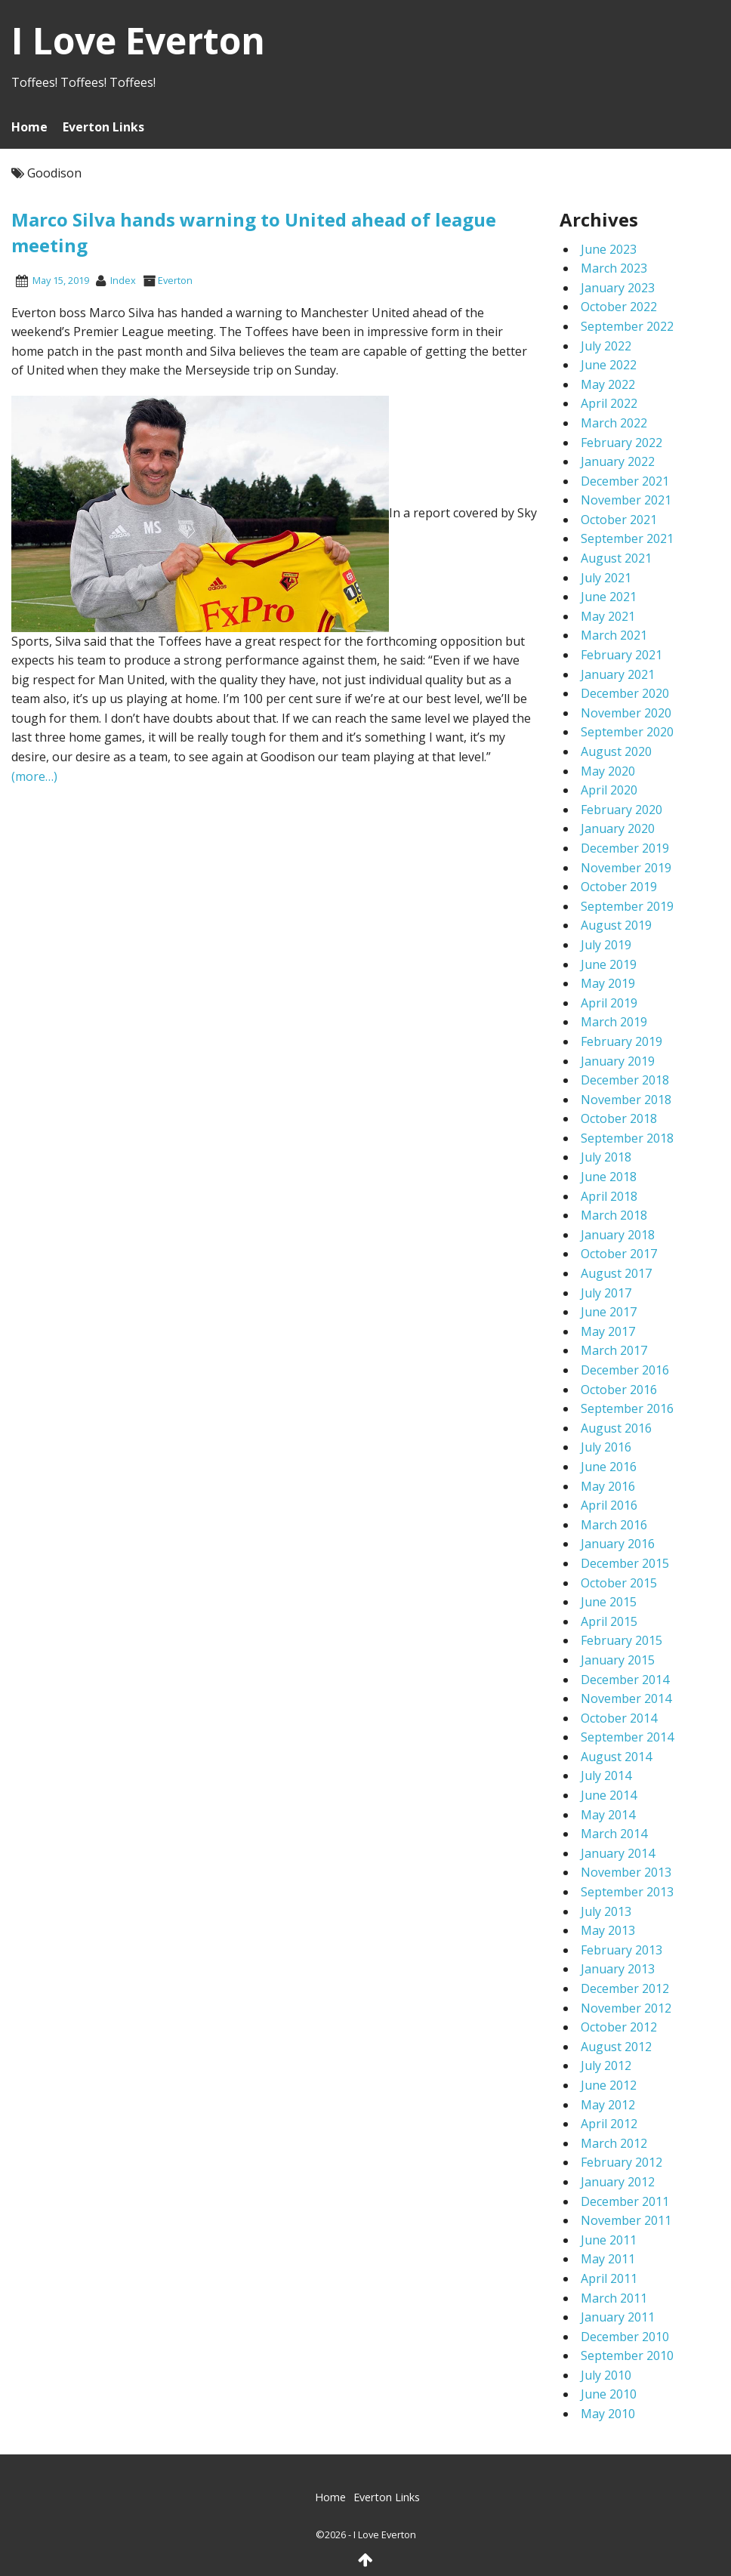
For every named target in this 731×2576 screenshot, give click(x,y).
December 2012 (625, 1988)
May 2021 (608, 616)
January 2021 (618, 674)
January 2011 (618, 2317)
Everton (175, 280)
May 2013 (608, 1930)
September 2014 (627, 1737)
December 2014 (625, 1679)
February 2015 (621, 1640)
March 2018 (614, 1215)
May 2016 (608, 1486)
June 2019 (609, 964)
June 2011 (609, 2240)
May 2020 (608, 771)
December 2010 (625, 2336)
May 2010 (608, 2413)
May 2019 (608, 983)
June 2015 (609, 1601)
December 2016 (625, 1370)
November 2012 (626, 2008)
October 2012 (619, 2027)
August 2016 (616, 1428)
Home (29, 127)
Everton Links (103, 127)
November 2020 (626, 713)
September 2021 (627, 538)
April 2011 (609, 2278)
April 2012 (609, 2123)
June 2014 (609, 1795)
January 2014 (618, 1853)
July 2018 (606, 1157)
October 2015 (619, 1583)
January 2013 (618, 1969)
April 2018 (609, 1196)
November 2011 (626, 2220)
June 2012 (609, 2085)
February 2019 (621, 1041)
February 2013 (621, 1950)
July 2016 (606, 1447)
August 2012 (616, 2046)
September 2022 (627, 326)
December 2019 (625, 848)
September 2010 (627, 2355)
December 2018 (625, 1080)
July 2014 (606, 1775)
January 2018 (618, 1234)
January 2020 (618, 828)
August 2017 (616, 1273)
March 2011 (614, 2298)
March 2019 (614, 1021)
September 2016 (627, 1408)
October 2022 (619, 306)
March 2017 (614, 1350)
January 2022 (618, 461)
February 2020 (621, 809)
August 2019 (616, 925)
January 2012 (618, 2181)
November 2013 (626, 1872)
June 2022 (609, 364)
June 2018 (609, 1176)
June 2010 (609, 2394)
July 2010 (606, 2375)
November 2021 (626, 500)
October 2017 (619, 1253)
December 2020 (625, 693)
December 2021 (625, 481)
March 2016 (614, 1524)
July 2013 (606, 1911)
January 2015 (618, 1660)
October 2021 (619, 519)
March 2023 (614, 268)
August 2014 (616, 1756)
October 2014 (619, 1718)
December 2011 (625, 2201)
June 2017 (609, 1311)
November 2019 (626, 867)
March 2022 (614, 423)
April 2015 (609, 1621)
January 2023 (618, 287)
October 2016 (619, 1389)
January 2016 (618, 1543)
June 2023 (609, 249)
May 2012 (608, 2104)
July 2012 (606, 2065)
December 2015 (625, 1563)
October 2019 (619, 886)
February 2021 (621, 654)
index (123, 280)
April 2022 (609, 403)
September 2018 (627, 1138)
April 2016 (609, 1505)
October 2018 (619, 1118)
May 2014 (608, 1814)
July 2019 (606, 944)
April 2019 (609, 1003)
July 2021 (606, 577)
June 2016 (609, 1466)
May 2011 (608, 2259)
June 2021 (609, 596)
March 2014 (614, 1833)
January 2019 (618, 1061)
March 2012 (614, 2143)
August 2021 (616, 558)
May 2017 (608, 1331)
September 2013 (627, 1891)
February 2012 (621, 2162)
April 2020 (609, 790)
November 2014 (626, 1698)
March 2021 (614, 635)
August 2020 (616, 751)
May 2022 (608, 384)
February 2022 (621, 442)
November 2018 (626, 1099)
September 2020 (627, 731)
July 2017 (606, 1293)
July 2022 (606, 346)
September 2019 (627, 906)
